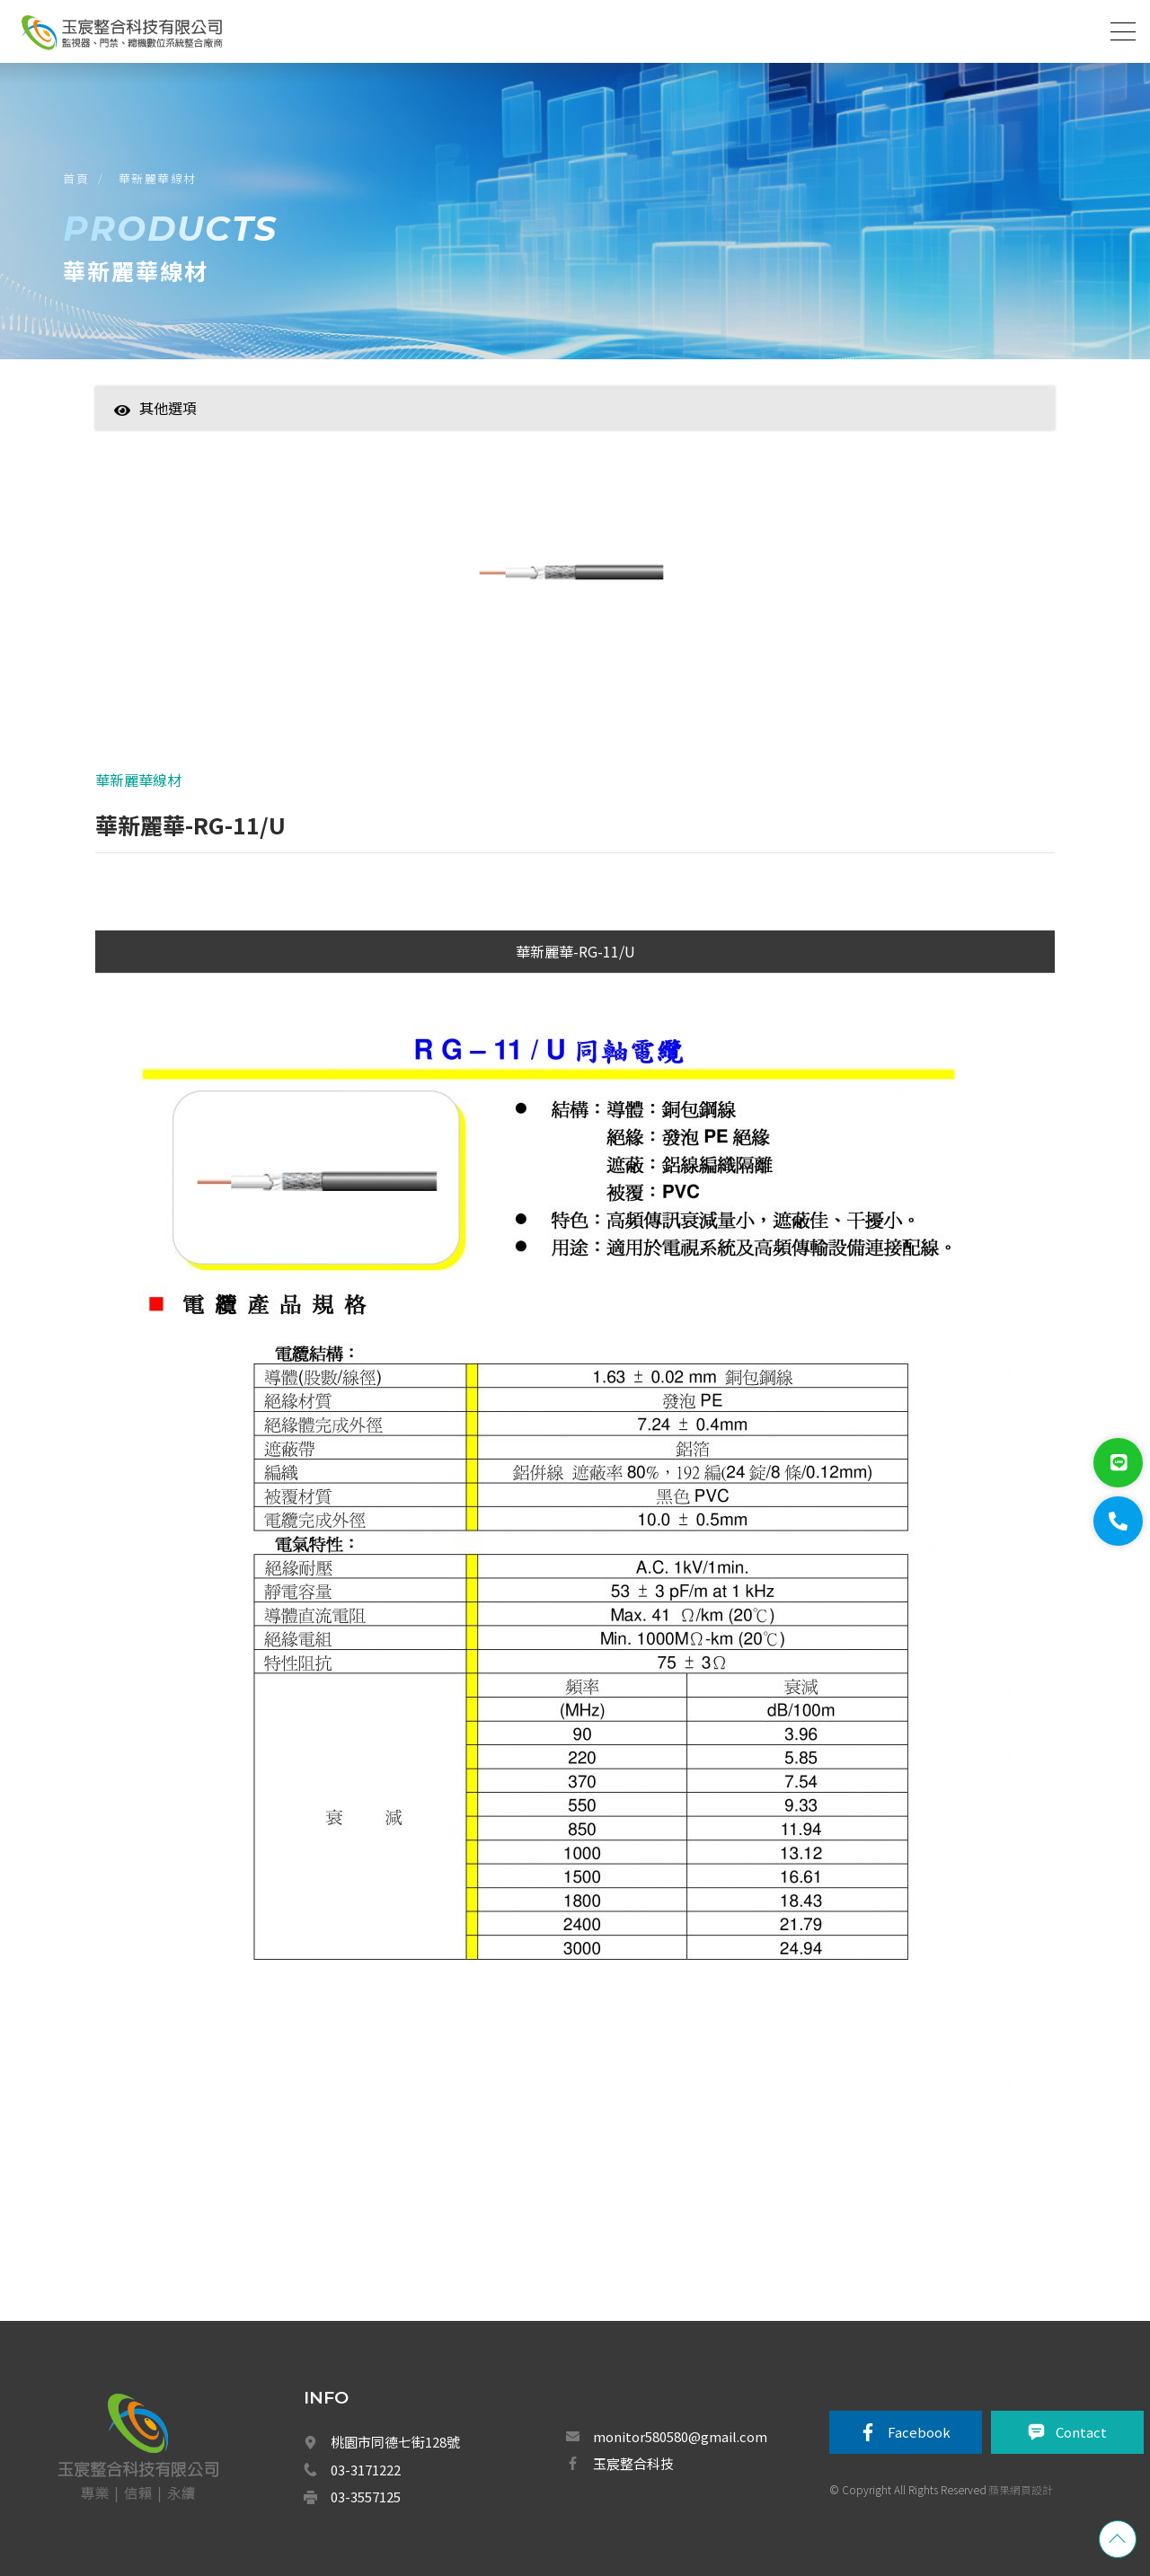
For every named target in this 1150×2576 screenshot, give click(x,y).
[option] (575, 583)
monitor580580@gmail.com (680, 2436)
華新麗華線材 (158, 178)
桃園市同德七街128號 (395, 2441)
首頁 (76, 178)
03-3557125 (366, 2496)
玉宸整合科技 (633, 2463)
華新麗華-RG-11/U (575, 951)
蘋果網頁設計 (1020, 2489)
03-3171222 (366, 2469)
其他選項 (155, 408)
